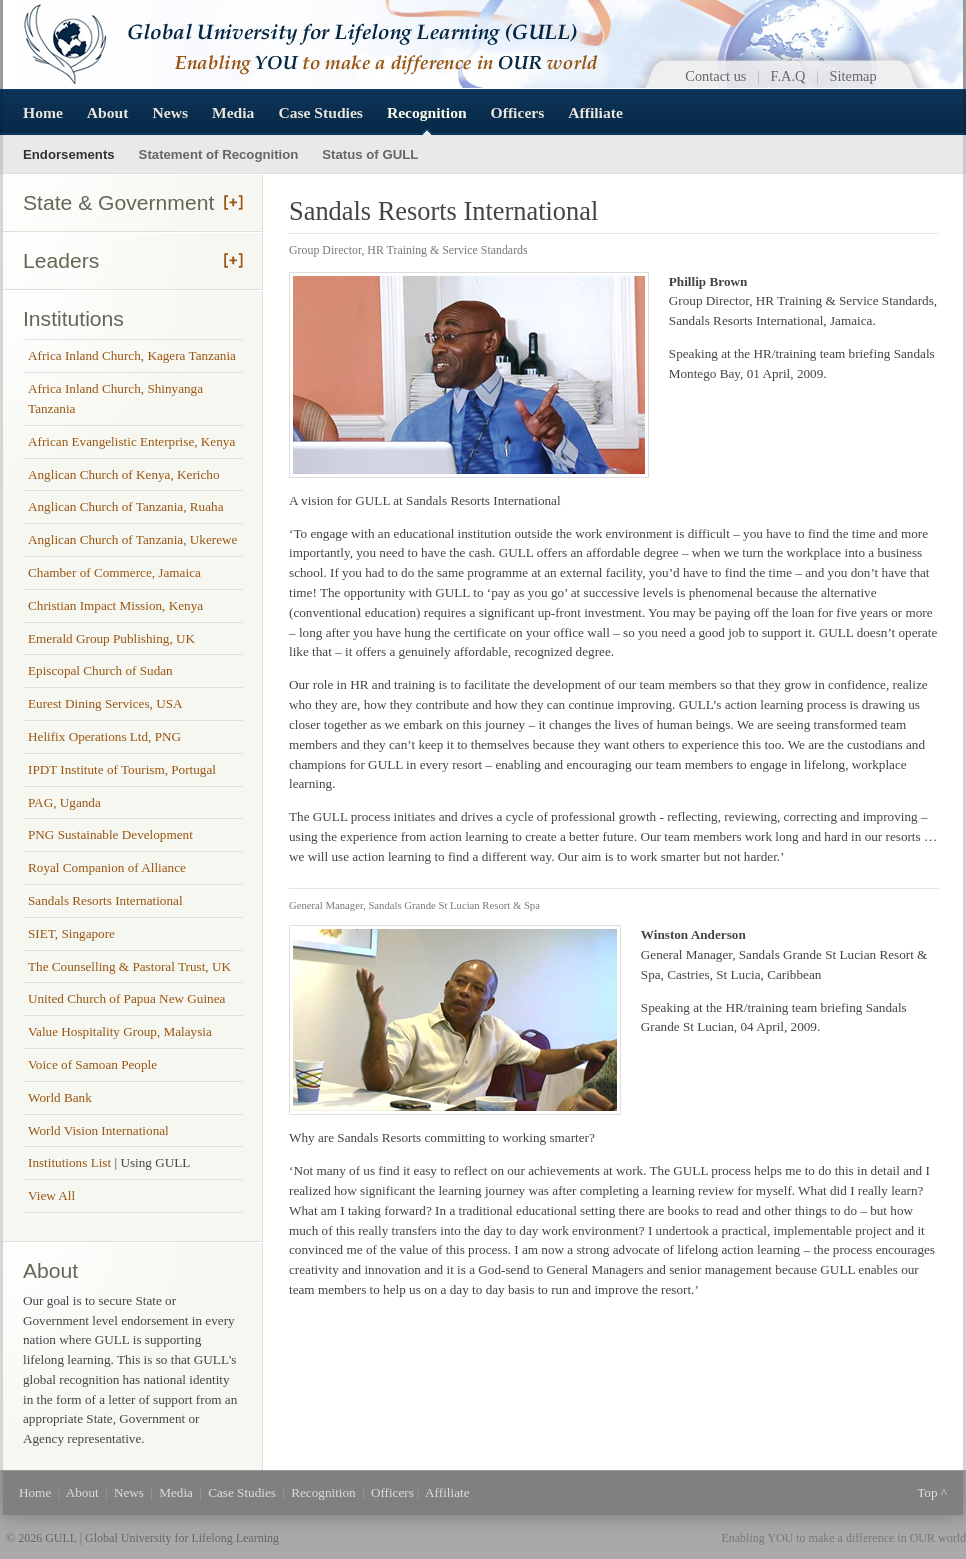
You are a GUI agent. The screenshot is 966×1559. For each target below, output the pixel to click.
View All (51, 1195)
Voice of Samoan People (92, 1064)
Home (43, 112)
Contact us (715, 76)
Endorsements (69, 154)
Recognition (427, 112)
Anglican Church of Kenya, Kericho (124, 474)
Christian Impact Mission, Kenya (115, 605)
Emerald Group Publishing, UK (111, 638)
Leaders (61, 260)
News (170, 112)
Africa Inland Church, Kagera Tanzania (132, 355)
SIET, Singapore (71, 933)
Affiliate (595, 112)
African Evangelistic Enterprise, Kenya (131, 441)
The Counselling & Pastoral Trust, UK (129, 966)
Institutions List (71, 1162)
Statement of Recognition (219, 154)
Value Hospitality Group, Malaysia (120, 1031)
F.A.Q (788, 76)
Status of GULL (370, 154)
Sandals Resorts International (105, 900)
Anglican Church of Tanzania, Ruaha (125, 506)
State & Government (118, 202)
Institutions (73, 318)
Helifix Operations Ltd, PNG (104, 736)
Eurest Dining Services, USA (105, 703)
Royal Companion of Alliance (107, 867)
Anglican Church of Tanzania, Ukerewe (132, 539)
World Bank (60, 1097)
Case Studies (320, 112)
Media (233, 112)
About (108, 112)
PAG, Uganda (64, 802)
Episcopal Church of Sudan (100, 670)
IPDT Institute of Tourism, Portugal (122, 769)
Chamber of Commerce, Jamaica (114, 572)
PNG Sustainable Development (110, 834)
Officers (518, 112)
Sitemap (853, 76)
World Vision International (98, 1130)
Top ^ (932, 1492)
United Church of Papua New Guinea (126, 998)
